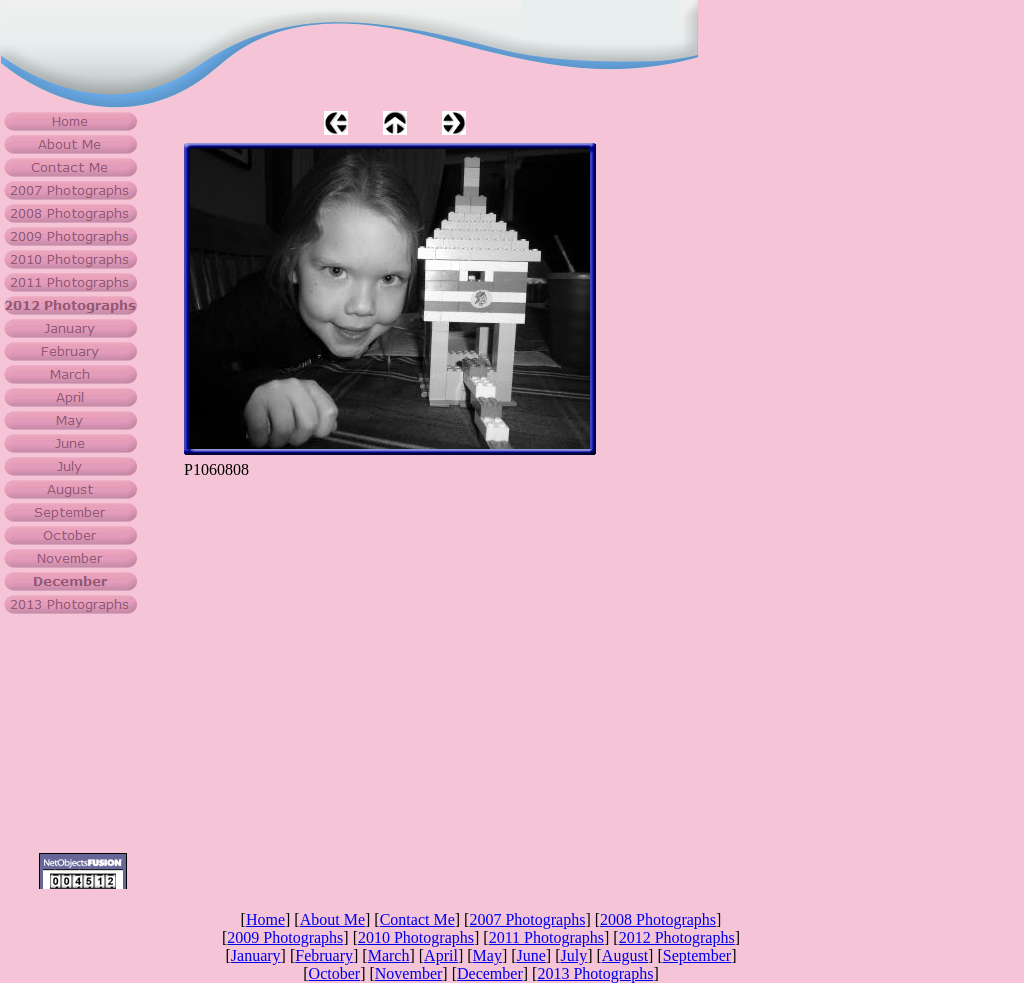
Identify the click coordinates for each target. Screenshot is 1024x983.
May (487, 955)
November (409, 973)
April (441, 955)
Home (265, 919)
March (389, 955)
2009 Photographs (285, 937)
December (490, 973)
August (625, 955)
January (256, 955)
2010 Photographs (416, 937)
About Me (332, 919)
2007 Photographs (527, 919)
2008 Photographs (658, 919)
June (531, 955)
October (335, 973)
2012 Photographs (677, 937)
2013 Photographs (595, 973)
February (324, 955)
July (574, 955)
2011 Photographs (546, 937)
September (697, 955)
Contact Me (417, 919)
